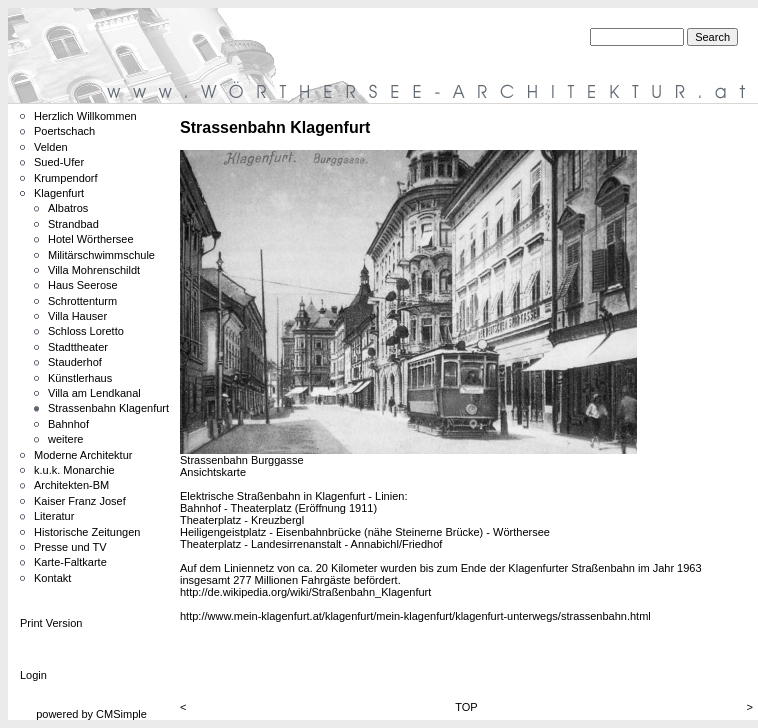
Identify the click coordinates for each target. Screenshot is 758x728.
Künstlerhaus (80, 378)
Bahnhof (68, 424)
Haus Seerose (83, 285)
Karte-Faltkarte (70, 562)
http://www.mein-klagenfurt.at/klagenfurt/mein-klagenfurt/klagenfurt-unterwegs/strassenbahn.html (415, 616)
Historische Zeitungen (87, 532)
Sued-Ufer (59, 162)
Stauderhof (75, 362)
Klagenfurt (59, 193)
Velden (51, 147)
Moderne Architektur (83, 455)
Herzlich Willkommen (85, 116)
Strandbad (73, 224)
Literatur (54, 516)
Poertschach (64, 131)
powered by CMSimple (91, 714)
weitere (65, 439)
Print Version (51, 623)
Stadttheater (78, 347)
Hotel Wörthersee (91, 239)
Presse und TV (70, 547)
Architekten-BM (71, 485)
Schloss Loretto (86, 331)
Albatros (68, 208)
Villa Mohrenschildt (94, 270)
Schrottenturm (82, 301)
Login (33, 675)
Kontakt (52, 578)
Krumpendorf (66, 178)
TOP (466, 707)
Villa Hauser (77, 316)
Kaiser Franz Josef (80, 501)
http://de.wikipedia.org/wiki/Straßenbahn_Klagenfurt (305, 592)
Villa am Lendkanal (94, 393)
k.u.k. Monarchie (74, 470)
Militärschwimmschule (101, 255)
